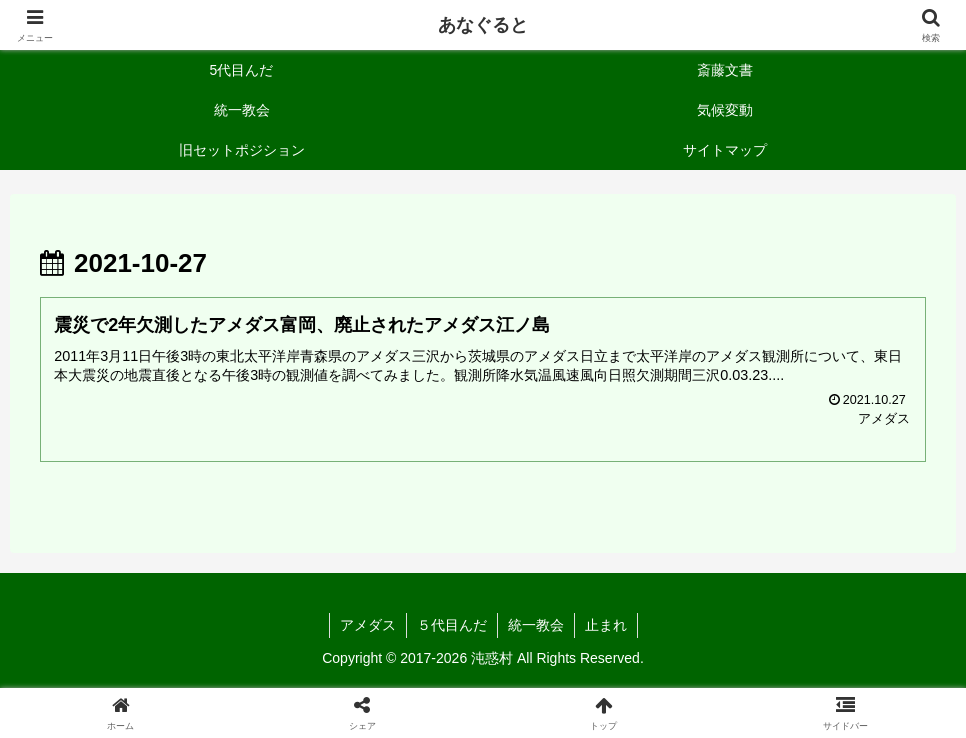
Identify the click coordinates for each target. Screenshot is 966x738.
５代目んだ (452, 625)
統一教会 (536, 625)
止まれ (606, 625)
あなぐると (483, 25)
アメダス (368, 625)
